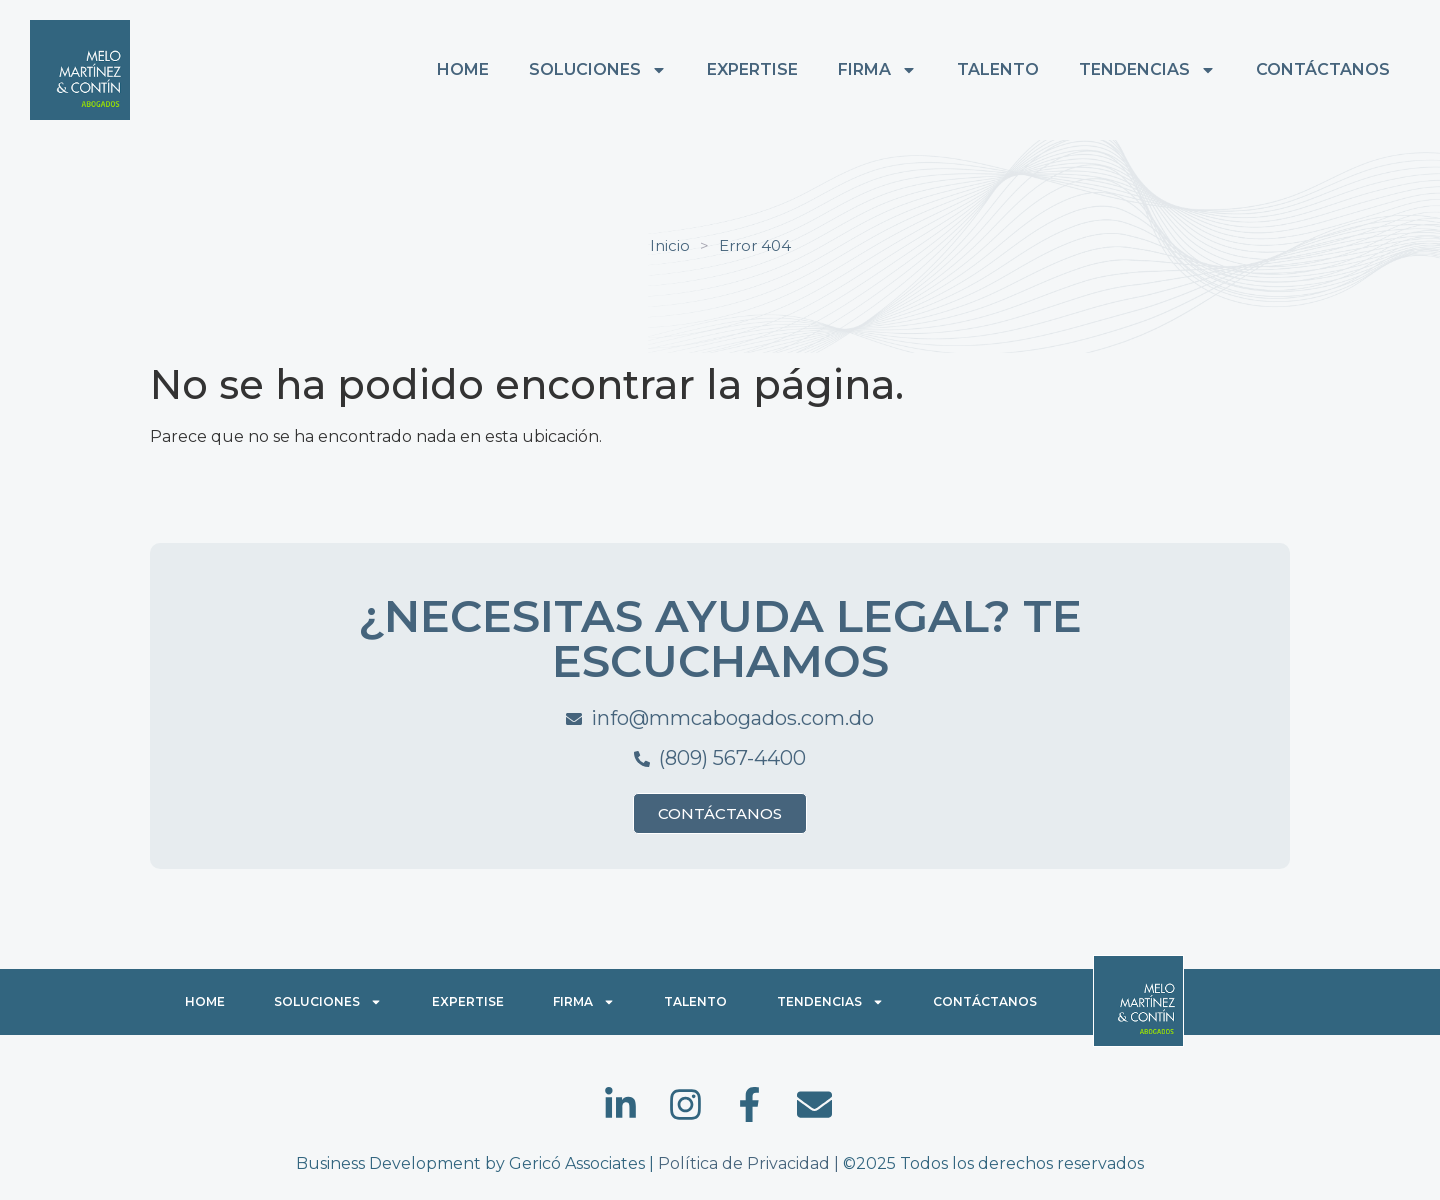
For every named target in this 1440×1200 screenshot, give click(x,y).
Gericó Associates (577, 1163)
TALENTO (998, 69)
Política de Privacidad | (750, 1163)
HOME (463, 69)
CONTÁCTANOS (1323, 69)
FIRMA (877, 70)
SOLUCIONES (598, 70)
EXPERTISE (752, 69)
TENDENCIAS (1147, 70)
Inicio (670, 245)
